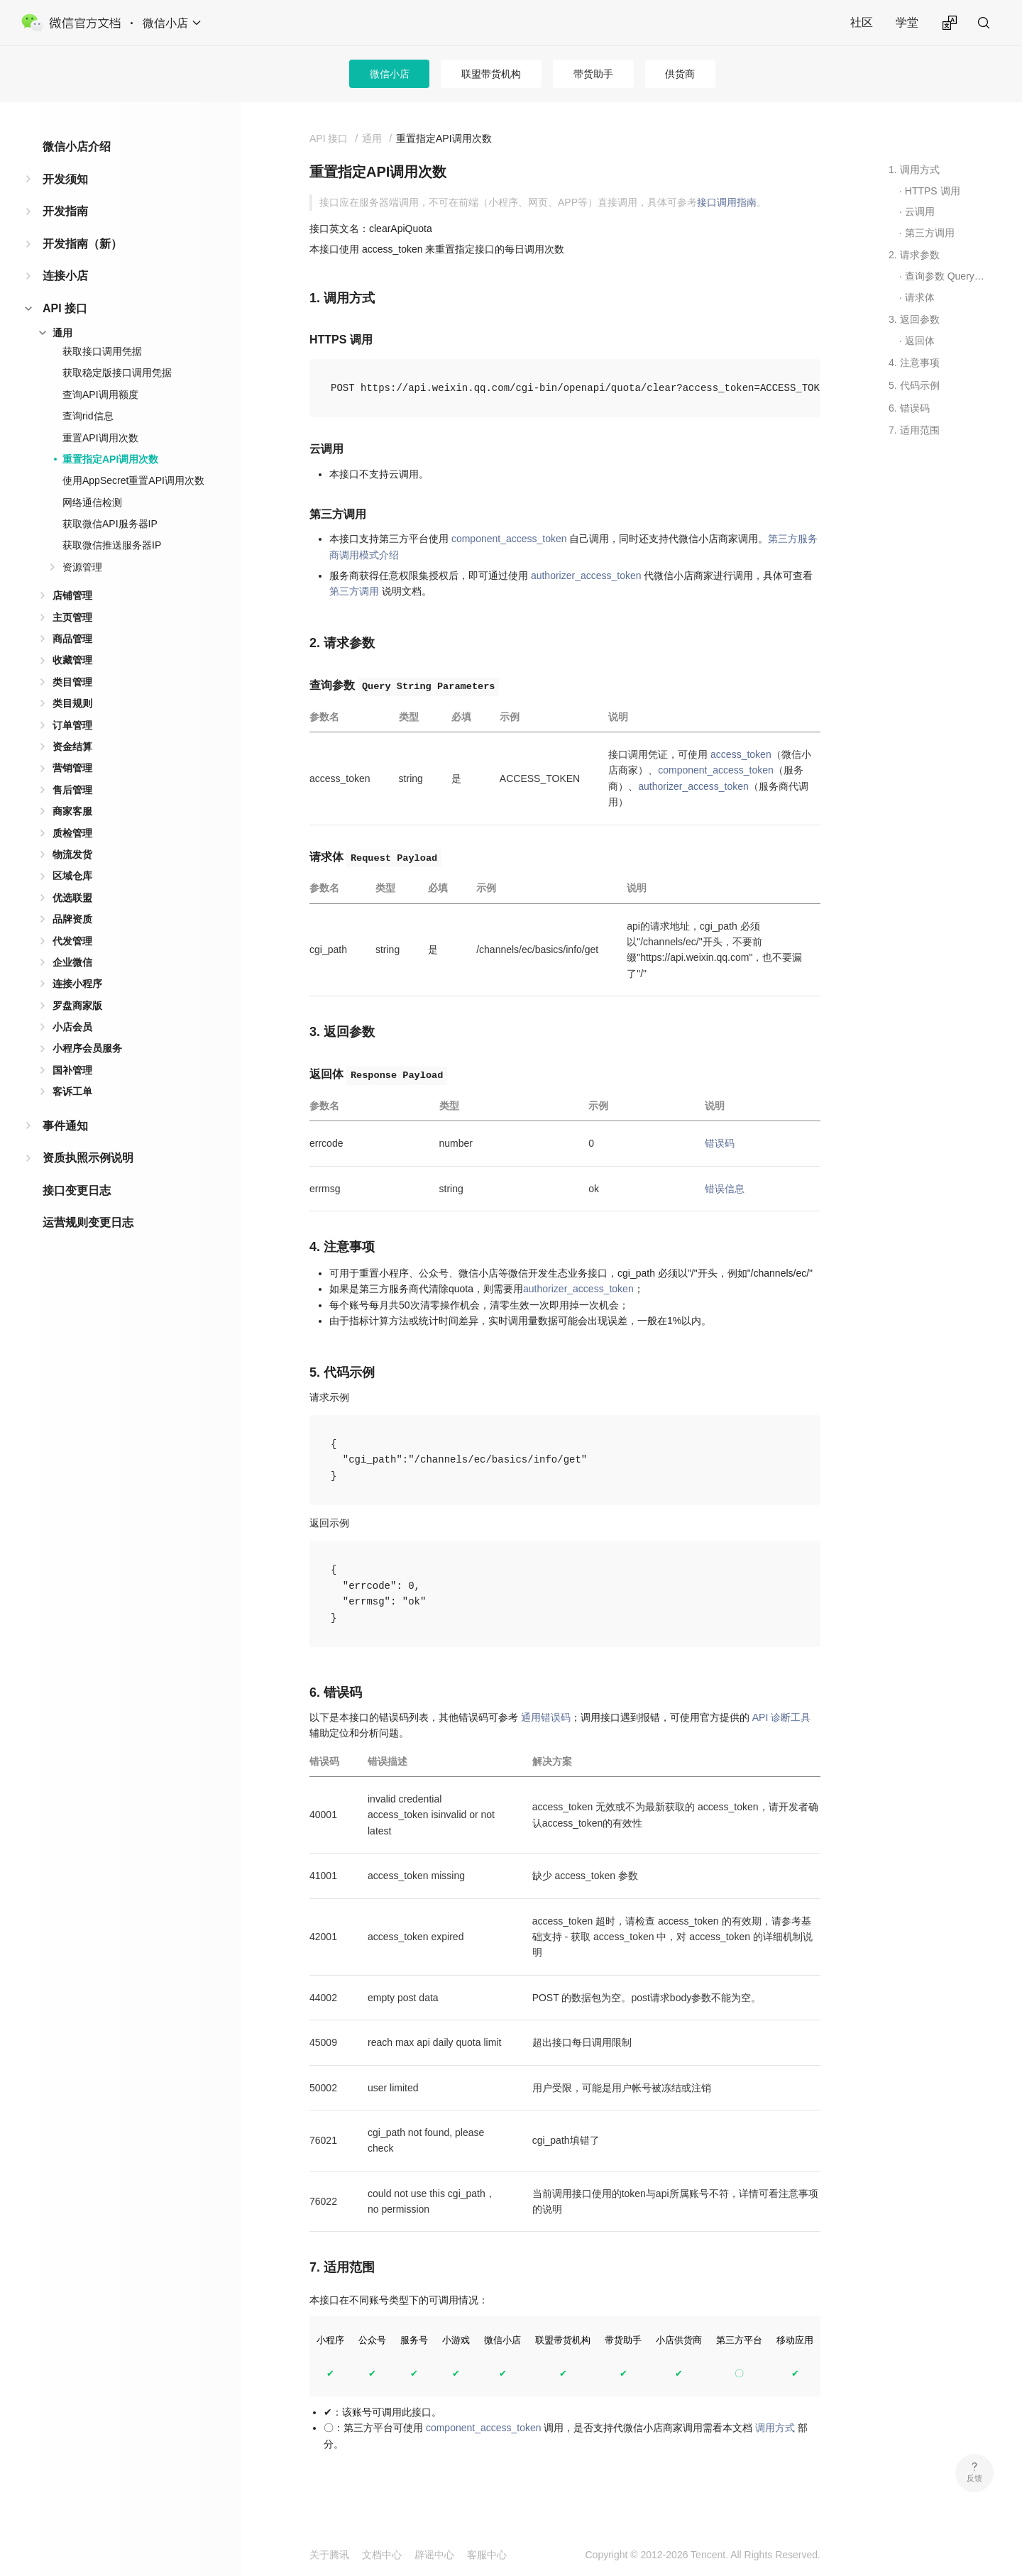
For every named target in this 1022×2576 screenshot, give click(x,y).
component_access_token (509, 538)
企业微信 (72, 962)
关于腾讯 (329, 2554)
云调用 (920, 211)
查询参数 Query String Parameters (946, 276)
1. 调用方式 (914, 169)
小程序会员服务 (87, 1048)
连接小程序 (77, 983)
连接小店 (65, 276)
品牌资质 (72, 919)
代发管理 (72, 941)
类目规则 (72, 703)
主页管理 (72, 617)
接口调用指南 (727, 202)
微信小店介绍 (77, 147)
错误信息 (724, 1188)
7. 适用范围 (914, 430)
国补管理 (72, 1070)
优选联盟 (72, 897)
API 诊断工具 (781, 1717)
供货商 (680, 73)
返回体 (920, 340)
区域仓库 (72, 875)
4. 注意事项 (914, 362)
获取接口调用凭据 (102, 351)
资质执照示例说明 (88, 1158)
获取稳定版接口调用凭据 (117, 372)
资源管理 (82, 567)
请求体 (920, 297)
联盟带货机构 (491, 73)
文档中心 (382, 2554)
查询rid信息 (88, 416)
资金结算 (72, 746)
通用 (62, 332)
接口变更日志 (77, 1190)
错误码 (720, 1143)
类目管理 (72, 682)
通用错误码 (546, 1717)
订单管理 (72, 725)
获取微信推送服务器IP (111, 545)
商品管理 (72, 638)
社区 (861, 22)
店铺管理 (72, 595)
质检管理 (72, 833)
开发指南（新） (82, 244)
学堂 (907, 22)
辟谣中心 (434, 2554)
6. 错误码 (909, 408)
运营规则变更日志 (88, 1222)
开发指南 (65, 211)
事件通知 (65, 1126)
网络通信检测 (92, 502)
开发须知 (65, 179)
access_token (740, 754)
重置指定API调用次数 (110, 459)
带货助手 (593, 73)
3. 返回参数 (914, 319)
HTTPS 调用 (932, 191)
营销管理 (72, 768)
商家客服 (72, 811)
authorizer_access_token (586, 575)
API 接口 (65, 308)
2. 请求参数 (914, 254)
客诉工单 (72, 1091)
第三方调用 (354, 591)
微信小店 (390, 73)
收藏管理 (72, 660)
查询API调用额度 (100, 394)
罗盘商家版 (77, 1005)
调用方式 (775, 2427)
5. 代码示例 (914, 385)
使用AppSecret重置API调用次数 (133, 480)
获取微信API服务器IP (110, 523)
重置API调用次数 (100, 438)
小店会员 (72, 1027)
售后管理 (72, 790)
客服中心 (487, 2554)
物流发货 (72, 854)
